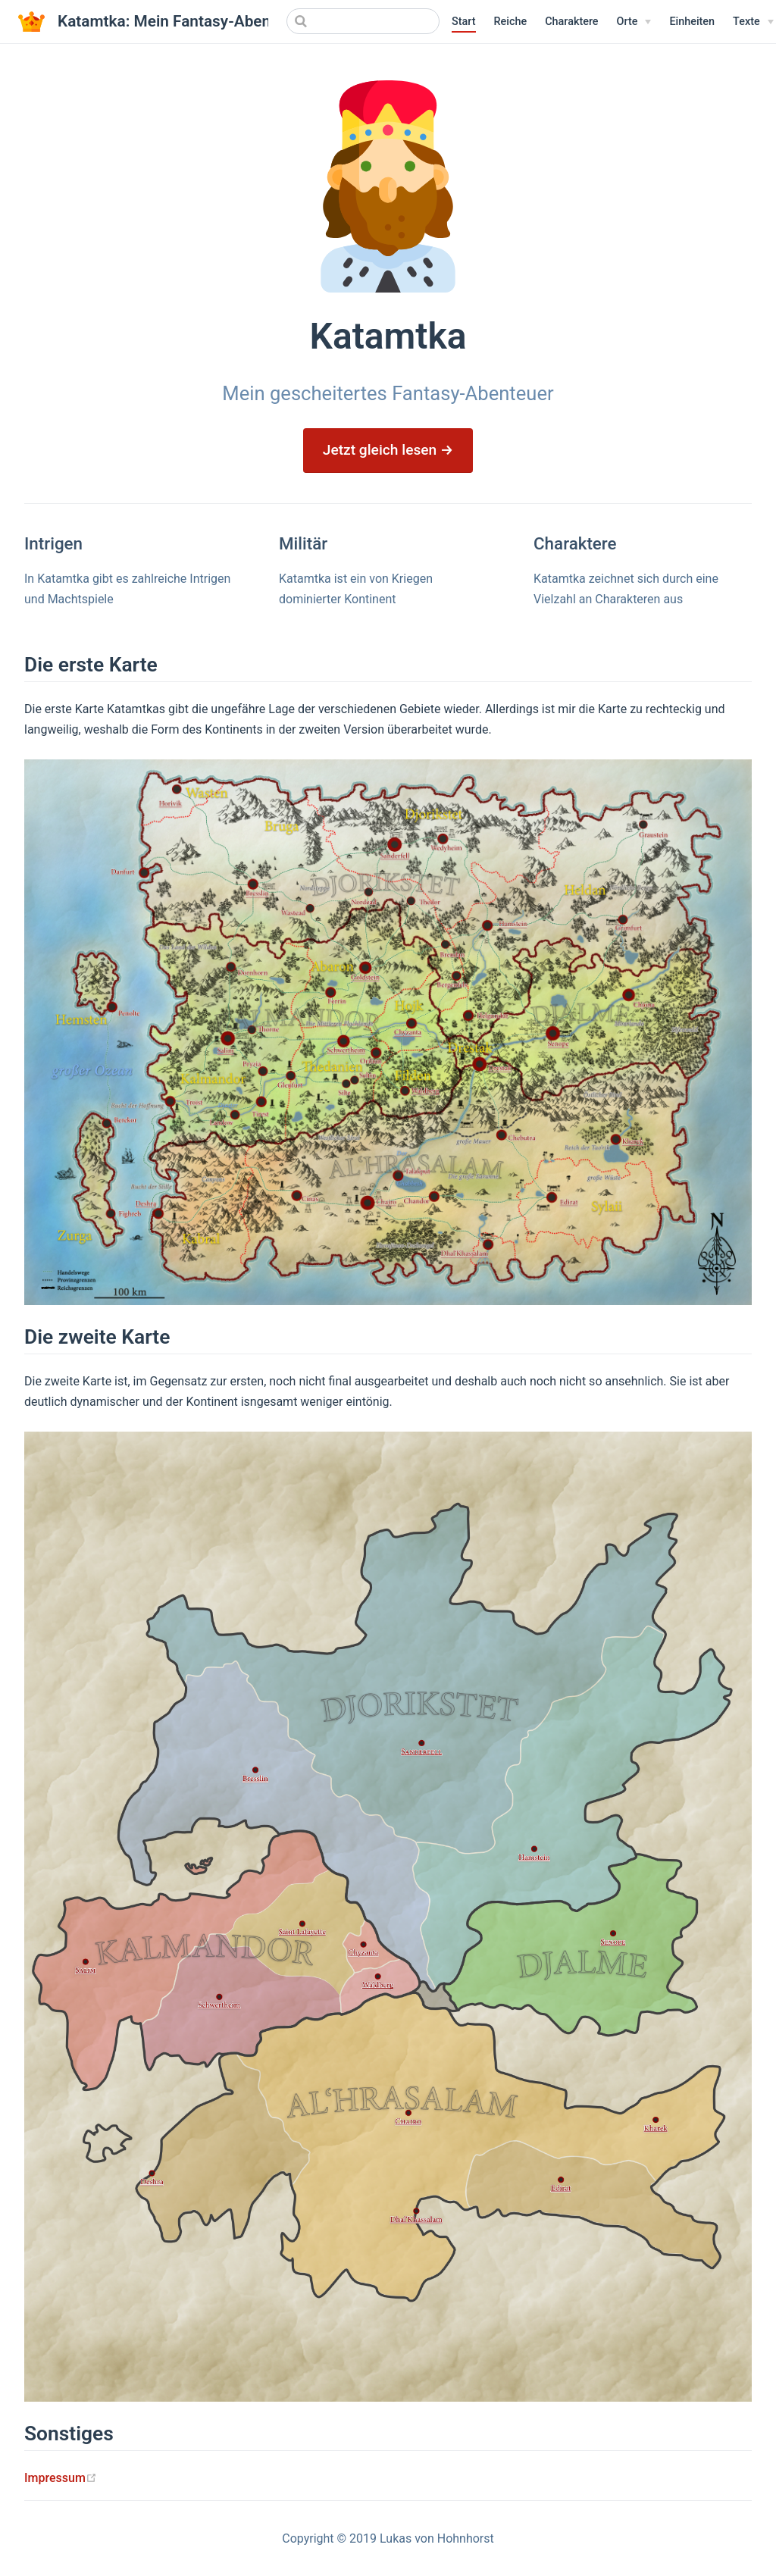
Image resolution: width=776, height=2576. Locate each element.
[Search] (363, 21)
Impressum (60, 2478)
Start (464, 21)
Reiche (510, 21)
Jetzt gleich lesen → (388, 450)
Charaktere (571, 21)
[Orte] (634, 22)
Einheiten (692, 21)
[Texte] (753, 22)
